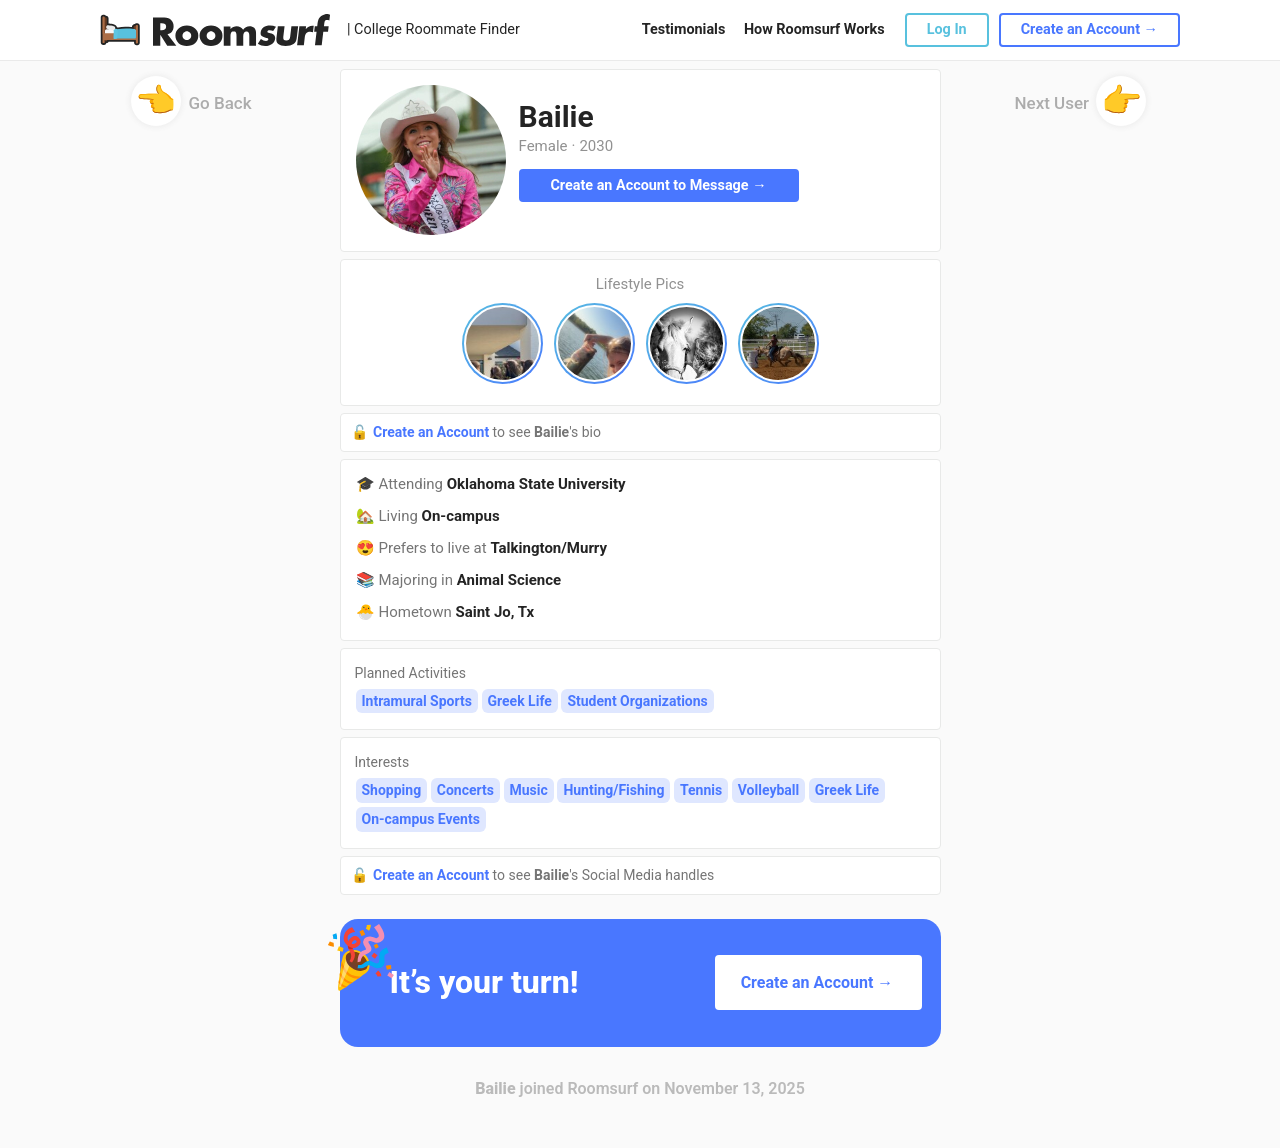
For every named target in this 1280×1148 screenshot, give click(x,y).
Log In (947, 29)
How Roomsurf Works (814, 29)
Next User (1081, 109)
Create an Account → (1089, 29)
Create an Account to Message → (658, 185)
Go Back (191, 109)
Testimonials (683, 29)
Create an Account (433, 432)
